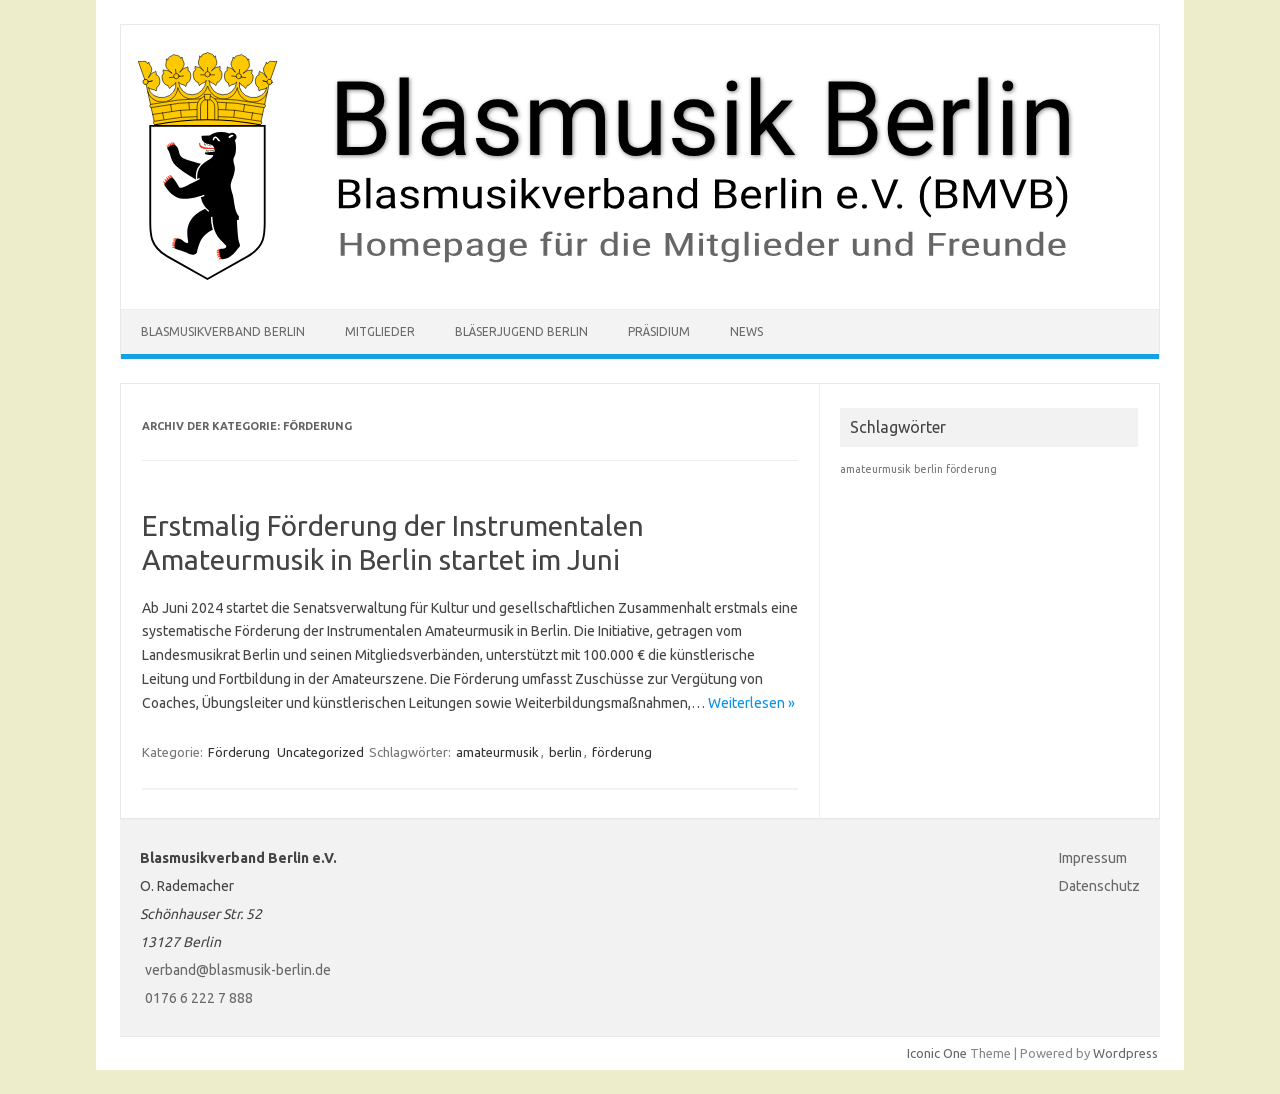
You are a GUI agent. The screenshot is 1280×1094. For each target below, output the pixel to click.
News (746, 331)
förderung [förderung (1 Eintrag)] (971, 469)
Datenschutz (1099, 886)
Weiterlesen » (751, 703)
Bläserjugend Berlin (521, 331)
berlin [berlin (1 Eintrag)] (928, 469)
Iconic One (937, 1053)
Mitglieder (380, 331)
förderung (622, 752)
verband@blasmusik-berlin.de (238, 970)
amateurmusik (497, 752)
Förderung (239, 752)
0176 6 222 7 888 (199, 998)
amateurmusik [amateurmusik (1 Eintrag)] (875, 469)
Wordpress (1125, 1053)
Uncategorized (320, 752)
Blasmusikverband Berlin (223, 331)
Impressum (1093, 858)
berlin (565, 752)
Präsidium (659, 331)
